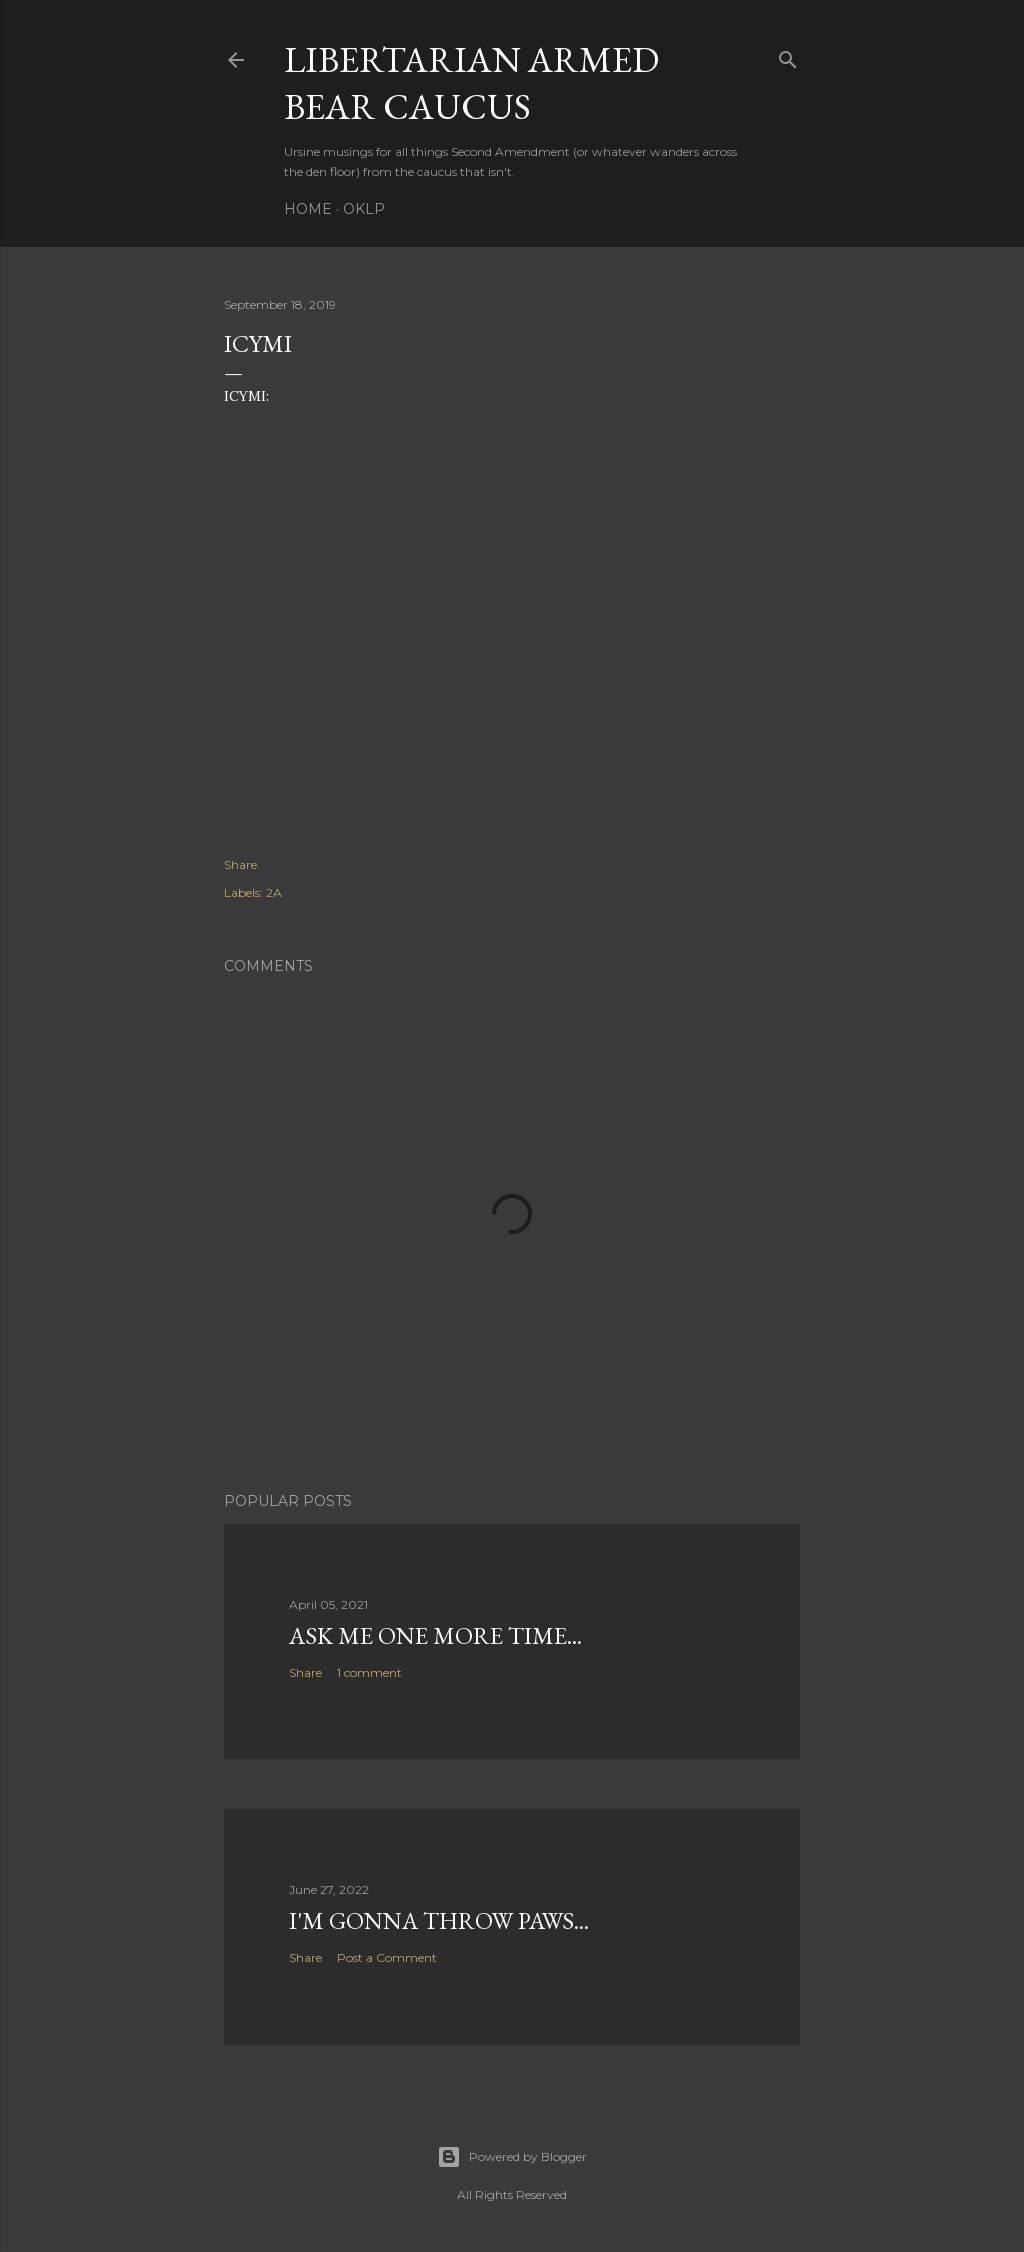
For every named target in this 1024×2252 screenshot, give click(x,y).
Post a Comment (387, 1957)
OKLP (364, 209)
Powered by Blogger (512, 2157)
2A (274, 892)
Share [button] (240, 864)
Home (308, 209)
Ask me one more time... (435, 1635)
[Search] (788, 55)
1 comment (369, 1672)
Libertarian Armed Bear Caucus (471, 83)
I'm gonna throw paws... (439, 1920)
